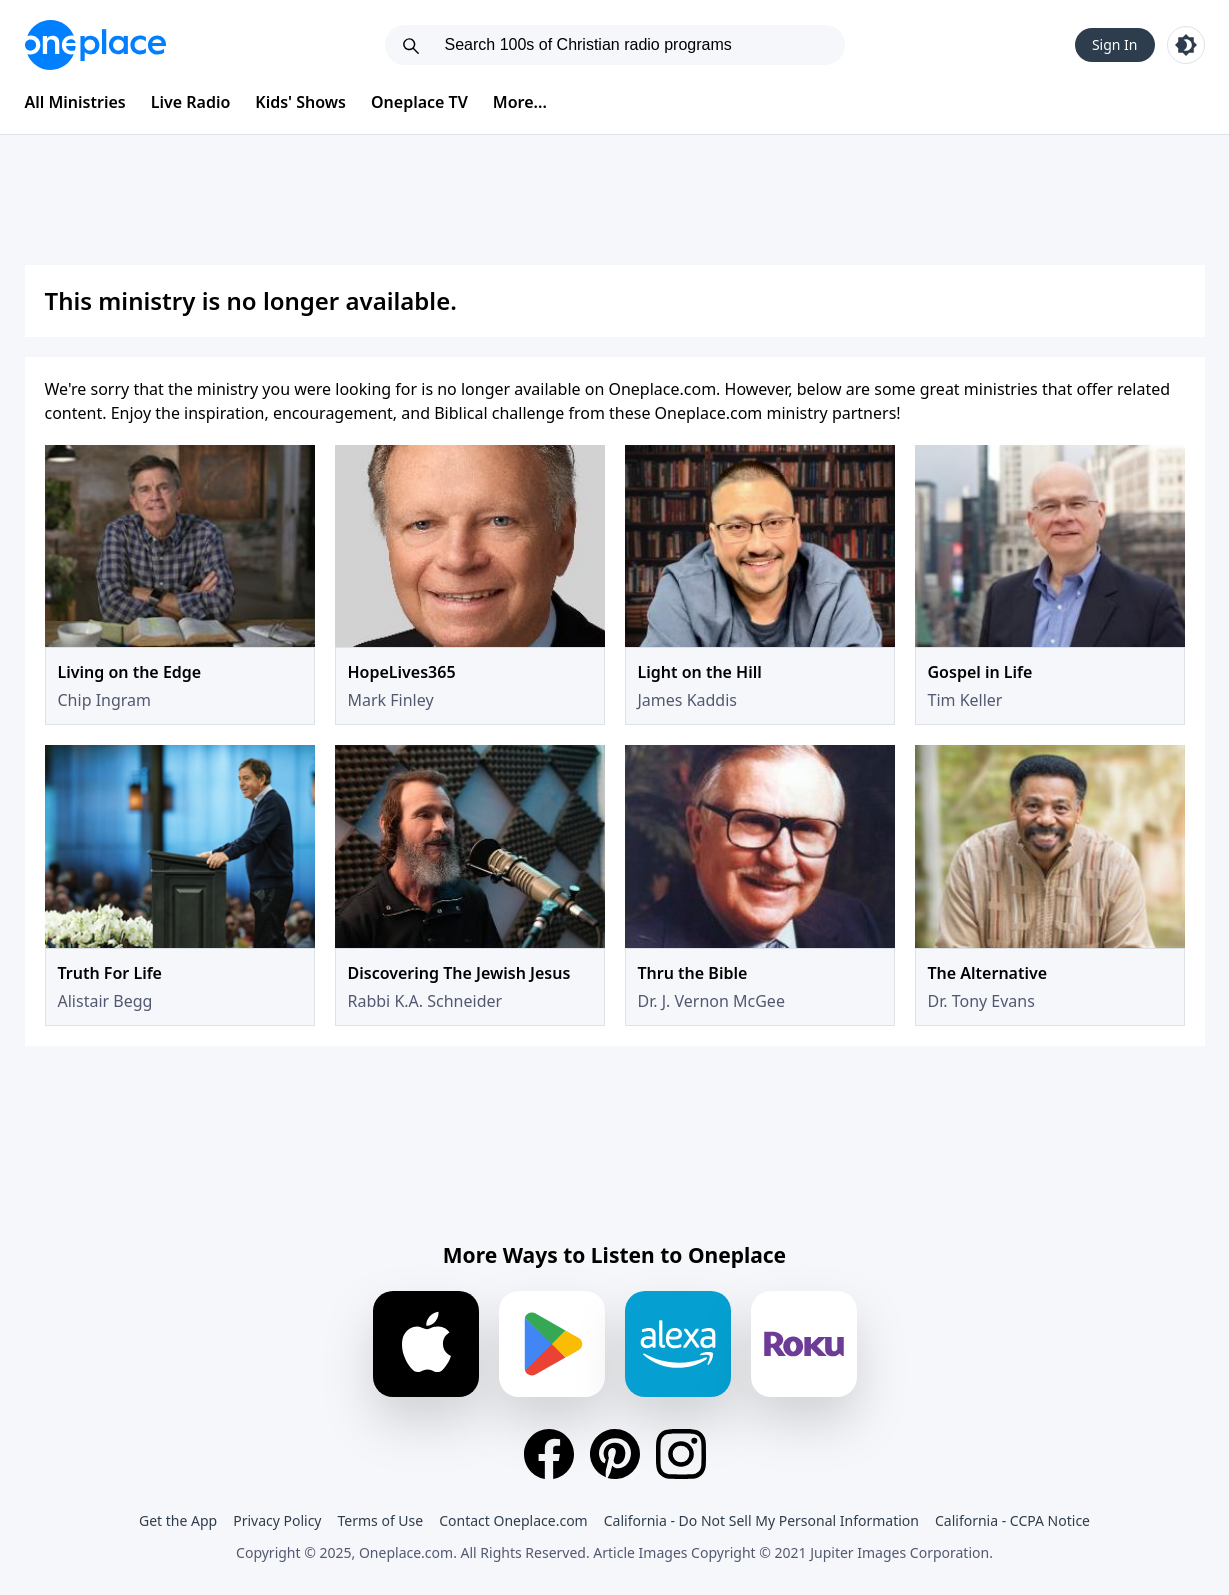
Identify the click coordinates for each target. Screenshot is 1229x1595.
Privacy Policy (277, 1520)
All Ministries (75, 102)
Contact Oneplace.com (513, 1520)
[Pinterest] (615, 1454)
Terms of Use (381, 1520)
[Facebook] (549, 1454)
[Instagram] (681, 1454)
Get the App (178, 1520)
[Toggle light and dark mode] (1186, 45)
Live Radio (191, 102)
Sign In (1115, 44)
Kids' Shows (300, 102)
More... (520, 102)
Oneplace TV (419, 102)
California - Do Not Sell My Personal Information (761, 1520)
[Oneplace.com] (95, 45)
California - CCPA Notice (1012, 1520)
